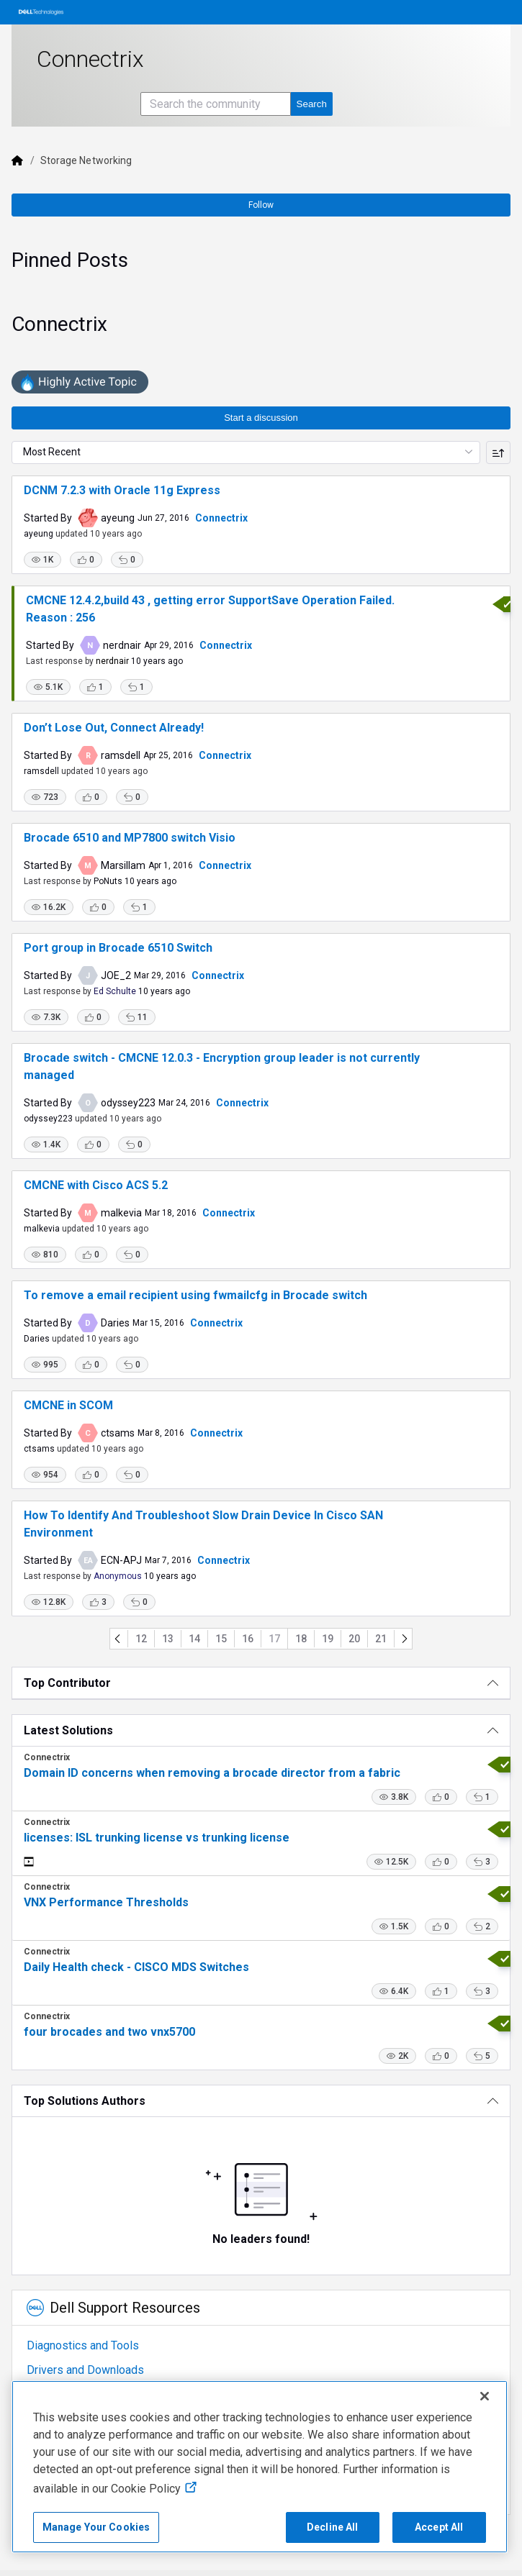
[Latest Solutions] (261, 1730)
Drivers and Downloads (85, 2370)
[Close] (484, 2396)
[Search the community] (215, 104)
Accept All (439, 2527)
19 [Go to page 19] (327, 1638)
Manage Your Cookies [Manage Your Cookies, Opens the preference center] (96, 2527)
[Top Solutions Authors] (261, 2101)
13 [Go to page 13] (168, 1638)
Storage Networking (86, 160)
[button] (42, 560)
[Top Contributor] (261, 1683)
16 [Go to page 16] (247, 1638)
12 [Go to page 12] (141, 1638)
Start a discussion (261, 417)
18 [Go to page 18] (301, 1638)
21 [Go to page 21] (381, 1638)
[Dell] (17, 160)
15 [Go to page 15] (221, 1638)
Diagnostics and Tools (83, 2345)
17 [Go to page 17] (274, 1638)
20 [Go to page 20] (354, 1638)
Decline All (333, 2527)
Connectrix (221, 518)
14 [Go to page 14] (194, 1638)
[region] (260, 2466)
